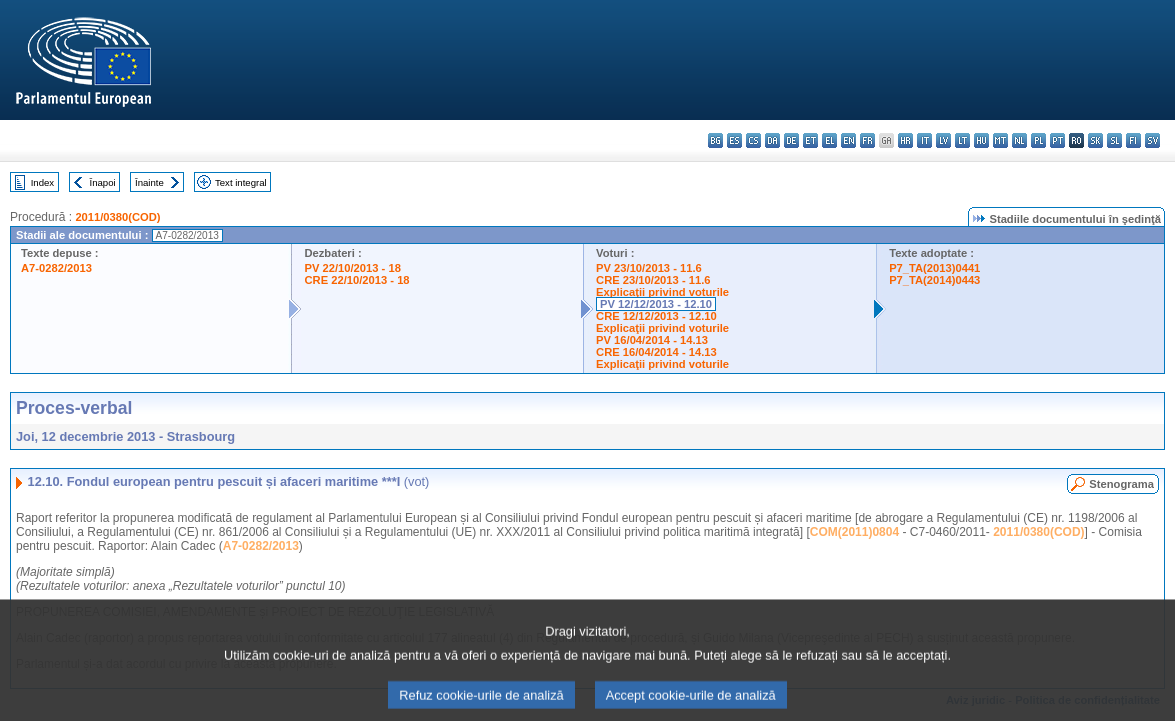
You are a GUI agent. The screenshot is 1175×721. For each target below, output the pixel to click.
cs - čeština (753, 140)
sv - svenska (1152, 140)
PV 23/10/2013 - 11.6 (649, 268)
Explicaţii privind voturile (662, 292)
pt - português (1057, 140)
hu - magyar (981, 140)
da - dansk (772, 140)
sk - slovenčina (1095, 140)
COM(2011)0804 (854, 532)
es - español (734, 140)
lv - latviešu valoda (943, 140)
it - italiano (924, 140)
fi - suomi (1133, 140)
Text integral (241, 182)
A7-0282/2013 (56, 268)
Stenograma (1121, 484)
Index (42, 182)
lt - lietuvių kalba (962, 140)
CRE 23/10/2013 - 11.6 (653, 280)
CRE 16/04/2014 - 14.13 (656, 352)
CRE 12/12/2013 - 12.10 (656, 316)
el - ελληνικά (829, 140)
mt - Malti (1000, 140)
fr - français (867, 140)
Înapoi (103, 182)
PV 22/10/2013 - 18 (352, 268)
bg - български (715, 140)
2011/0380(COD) (117, 217)
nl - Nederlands (1019, 140)
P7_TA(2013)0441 (934, 268)
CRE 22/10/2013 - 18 (356, 280)
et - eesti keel (810, 140)
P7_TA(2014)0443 (934, 280)
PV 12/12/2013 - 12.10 (656, 304)
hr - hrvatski (905, 140)
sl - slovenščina (1114, 140)
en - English (848, 140)
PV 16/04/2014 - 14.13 (652, 340)
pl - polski (1038, 140)
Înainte (149, 182)
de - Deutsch (791, 140)
